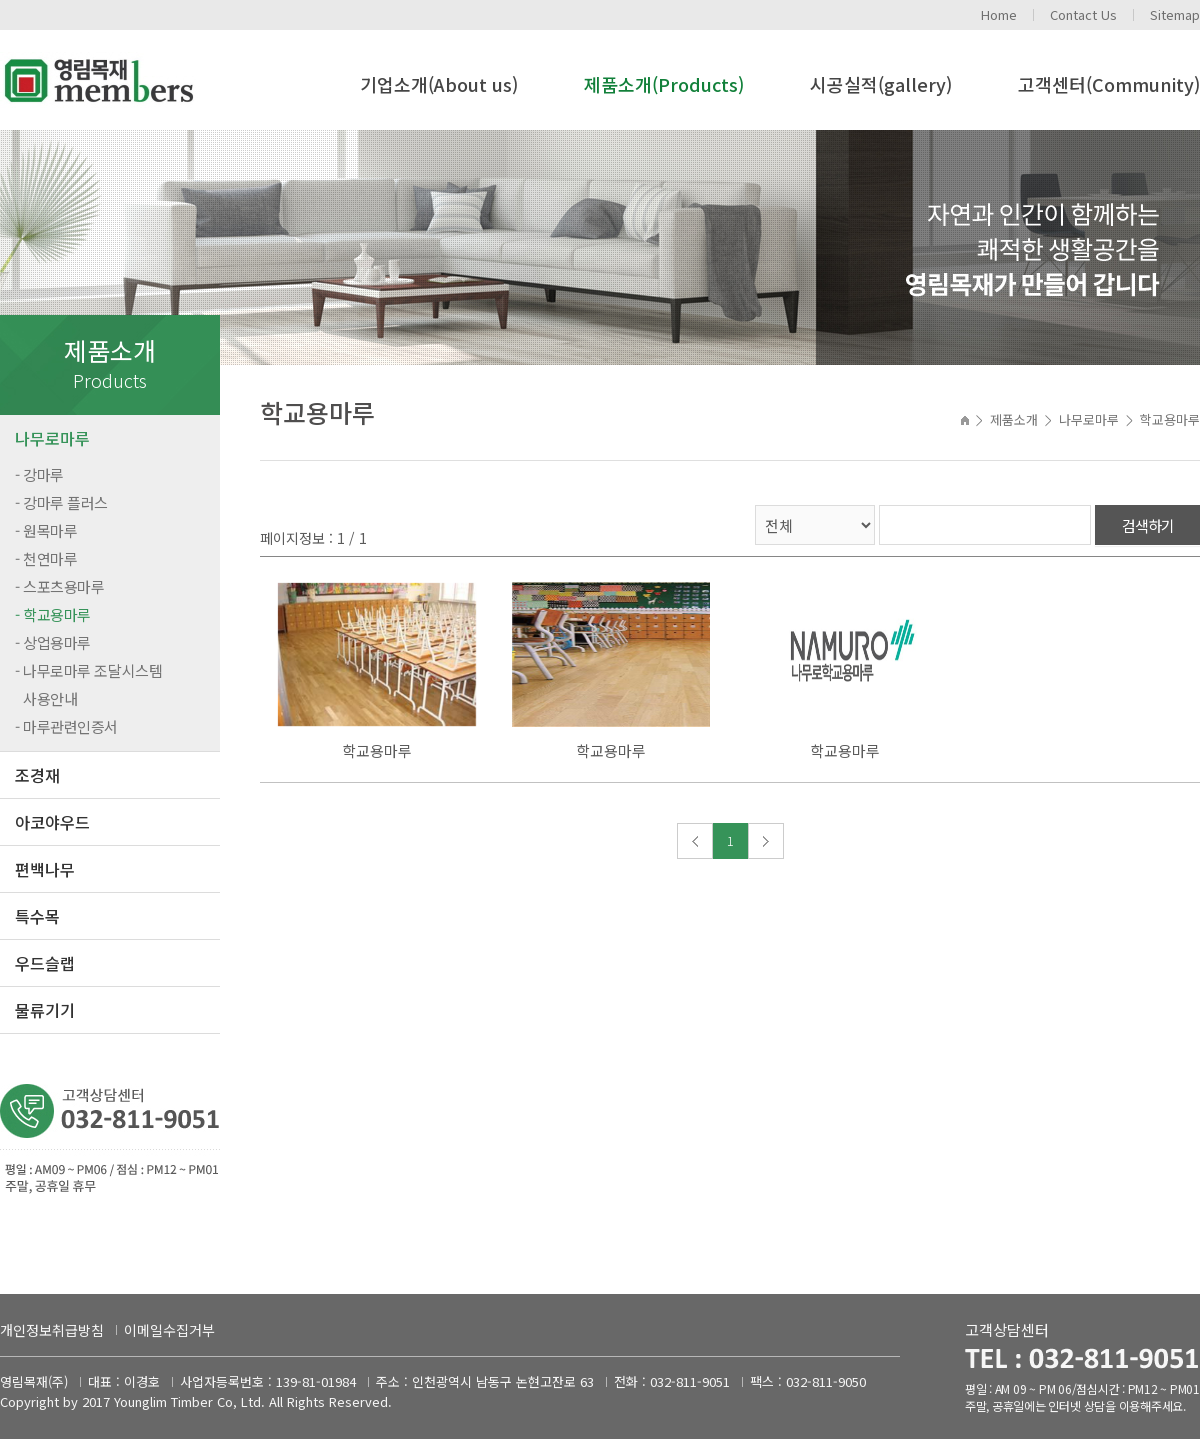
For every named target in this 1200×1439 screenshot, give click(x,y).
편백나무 (45, 869)
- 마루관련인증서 (66, 726)
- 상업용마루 (53, 642)
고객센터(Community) (1109, 84)
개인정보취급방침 (52, 1330)
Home (999, 14)
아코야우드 (52, 822)
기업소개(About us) (439, 84)
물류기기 (45, 1010)
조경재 (37, 775)
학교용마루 (377, 750)
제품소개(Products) (664, 84)
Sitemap (1175, 14)
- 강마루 (39, 474)
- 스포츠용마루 (59, 586)
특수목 (37, 916)
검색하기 (1148, 525)
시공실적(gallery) (881, 84)
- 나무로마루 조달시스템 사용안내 (88, 684)
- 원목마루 (46, 530)
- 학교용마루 (53, 614)
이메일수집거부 (169, 1330)
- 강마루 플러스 (61, 502)
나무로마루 (52, 438)
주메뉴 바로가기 (0, 0)
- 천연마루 (46, 558)
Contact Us (1083, 14)
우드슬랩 (45, 963)
